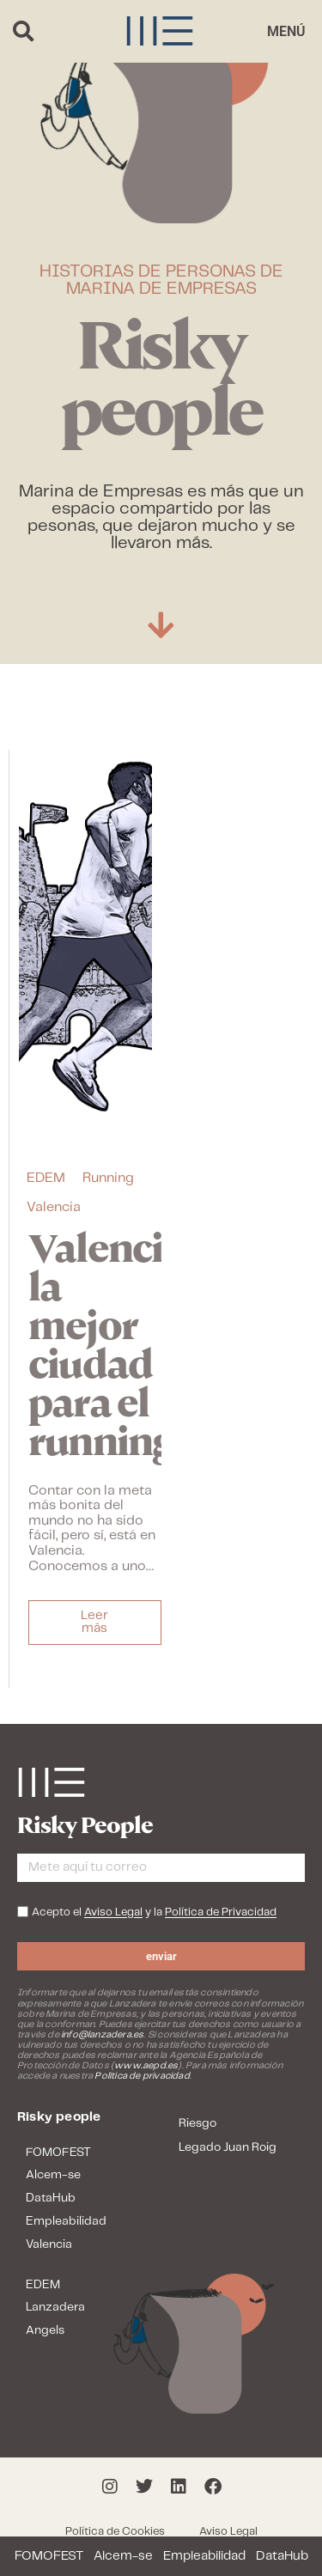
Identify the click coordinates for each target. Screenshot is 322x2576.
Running (108, 1178)
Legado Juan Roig (227, 2147)
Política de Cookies (115, 2531)
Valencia (54, 1207)
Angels (45, 2330)
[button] (23, 30)
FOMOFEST (49, 2556)
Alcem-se (123, 2556)
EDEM (46, 1178)
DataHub (282, 2556)
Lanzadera (55, 2307)
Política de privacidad (141, 2076)
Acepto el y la (154, 1913)
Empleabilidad (204, 2556)
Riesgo (197, 2123)
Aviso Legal (228, 2531)
